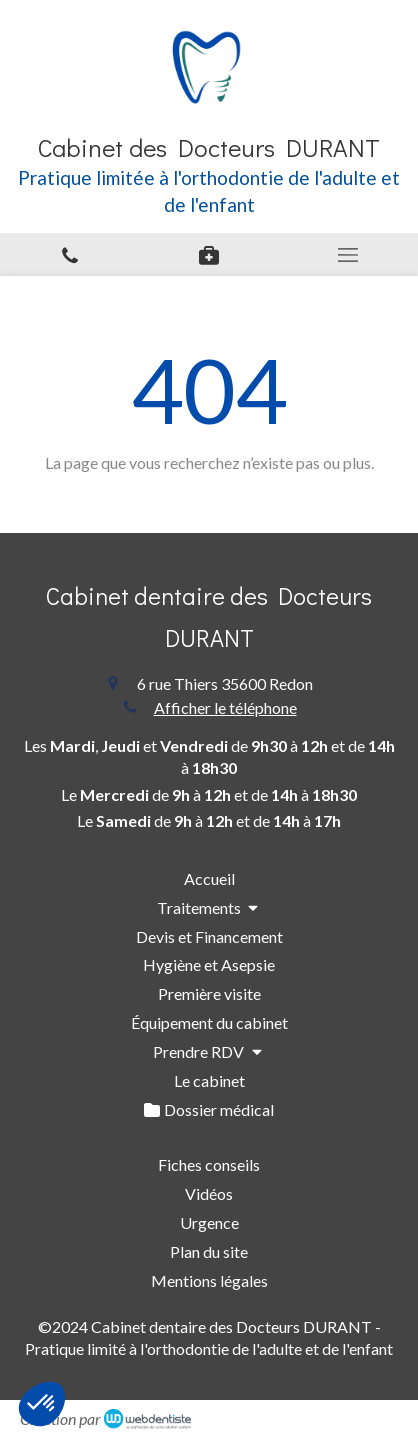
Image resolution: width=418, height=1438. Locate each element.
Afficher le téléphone (225, 707)
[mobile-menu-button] (348, 255)
